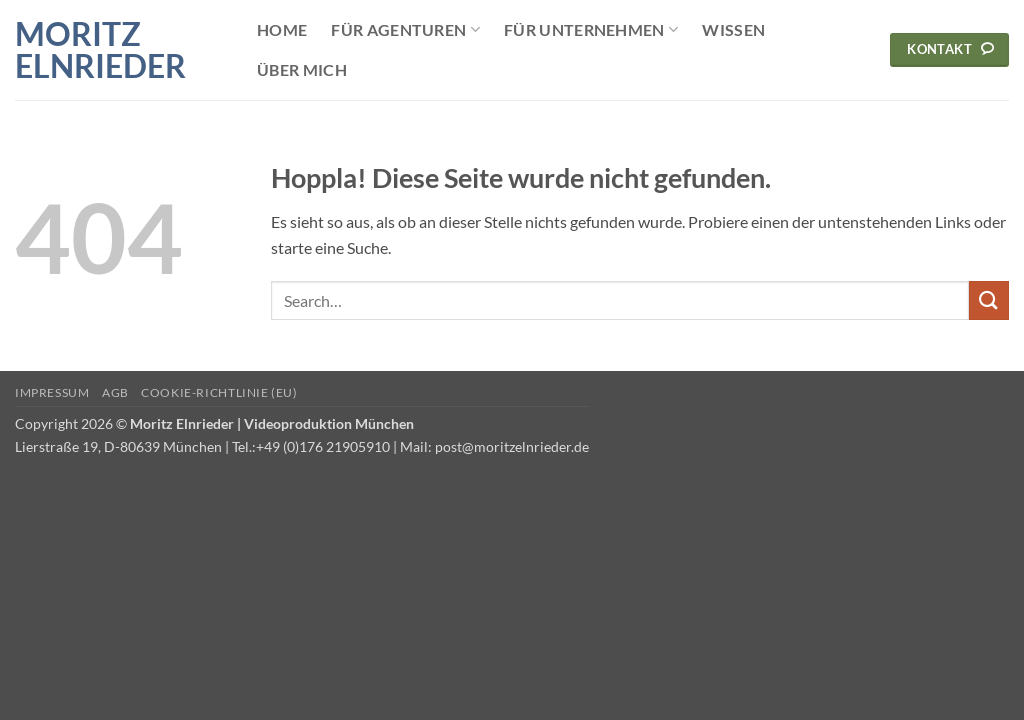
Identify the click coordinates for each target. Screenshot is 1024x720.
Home (282, 29)
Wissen (733, 29)
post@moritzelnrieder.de (512, 446)
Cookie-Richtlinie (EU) (219, 392)
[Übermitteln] (989, 300)
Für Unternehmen (591, 30)
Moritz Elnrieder (100, 50)
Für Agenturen (405, 30)
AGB (115, 392)
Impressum (52, 392)
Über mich (302, 69)
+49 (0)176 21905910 (323, 446)
